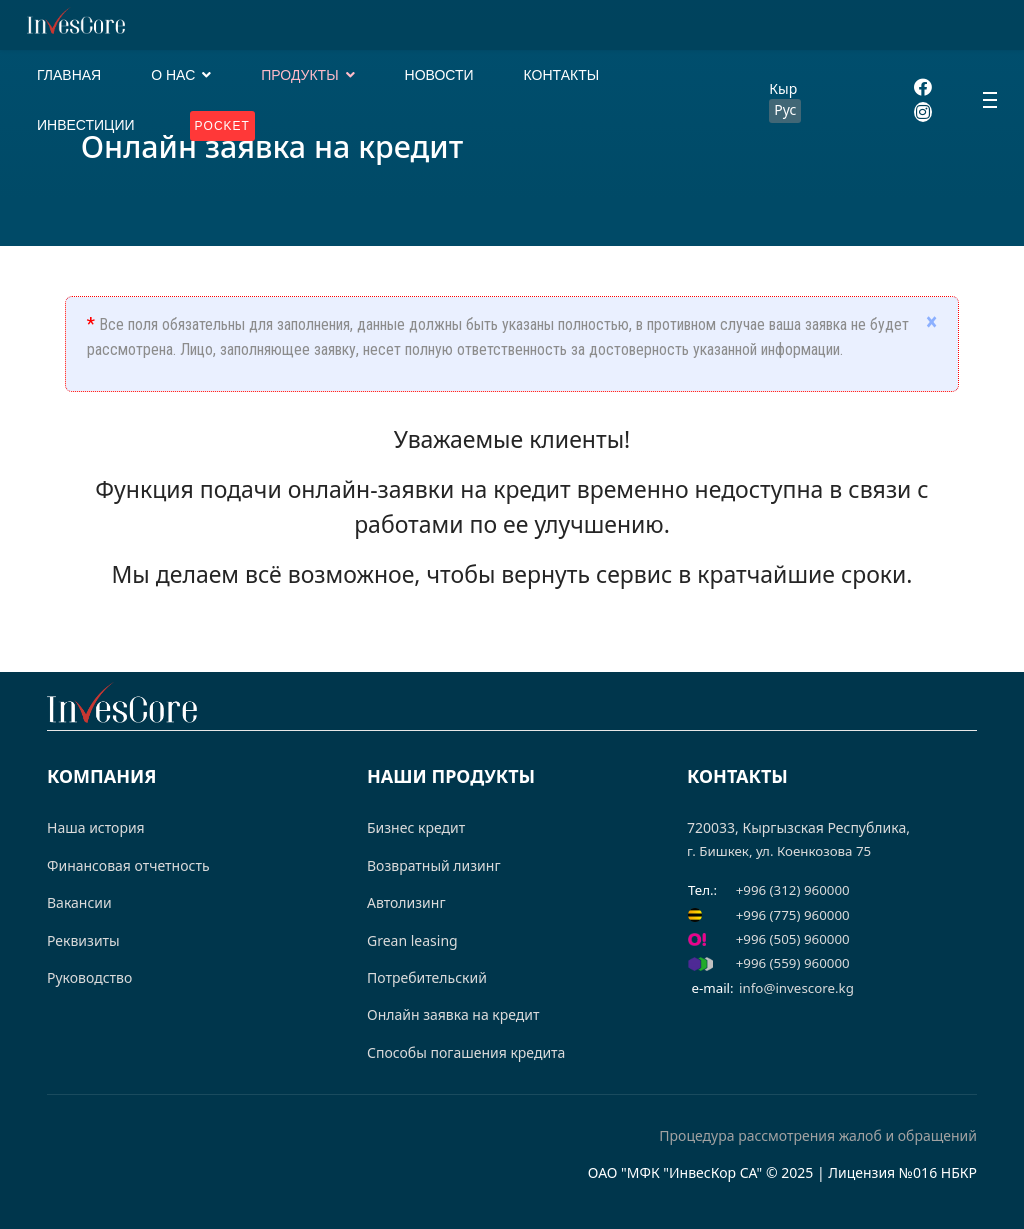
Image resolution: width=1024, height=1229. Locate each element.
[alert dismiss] (931, 322)
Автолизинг (406, 902)
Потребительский (427, 977)
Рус (785, 109)
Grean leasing (412, 940)
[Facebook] (923, 88)
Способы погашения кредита (466, 1052)
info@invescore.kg (796, 988)
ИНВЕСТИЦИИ (86, 125)
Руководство (89, 977)
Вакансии (79, 902)
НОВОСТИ (439, 75)
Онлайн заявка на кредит (453, 1014)
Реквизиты (83, 940)
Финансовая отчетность (128, 865)
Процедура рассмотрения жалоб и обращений (818, 1135)
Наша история (96, 827)
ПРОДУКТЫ (299, 75)
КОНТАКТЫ (562, 75)
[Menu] (990, 100)
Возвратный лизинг (434, 865)
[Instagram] (923, 112)
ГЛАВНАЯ (69, 75)
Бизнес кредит (416, 827)
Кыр (783, 88)
